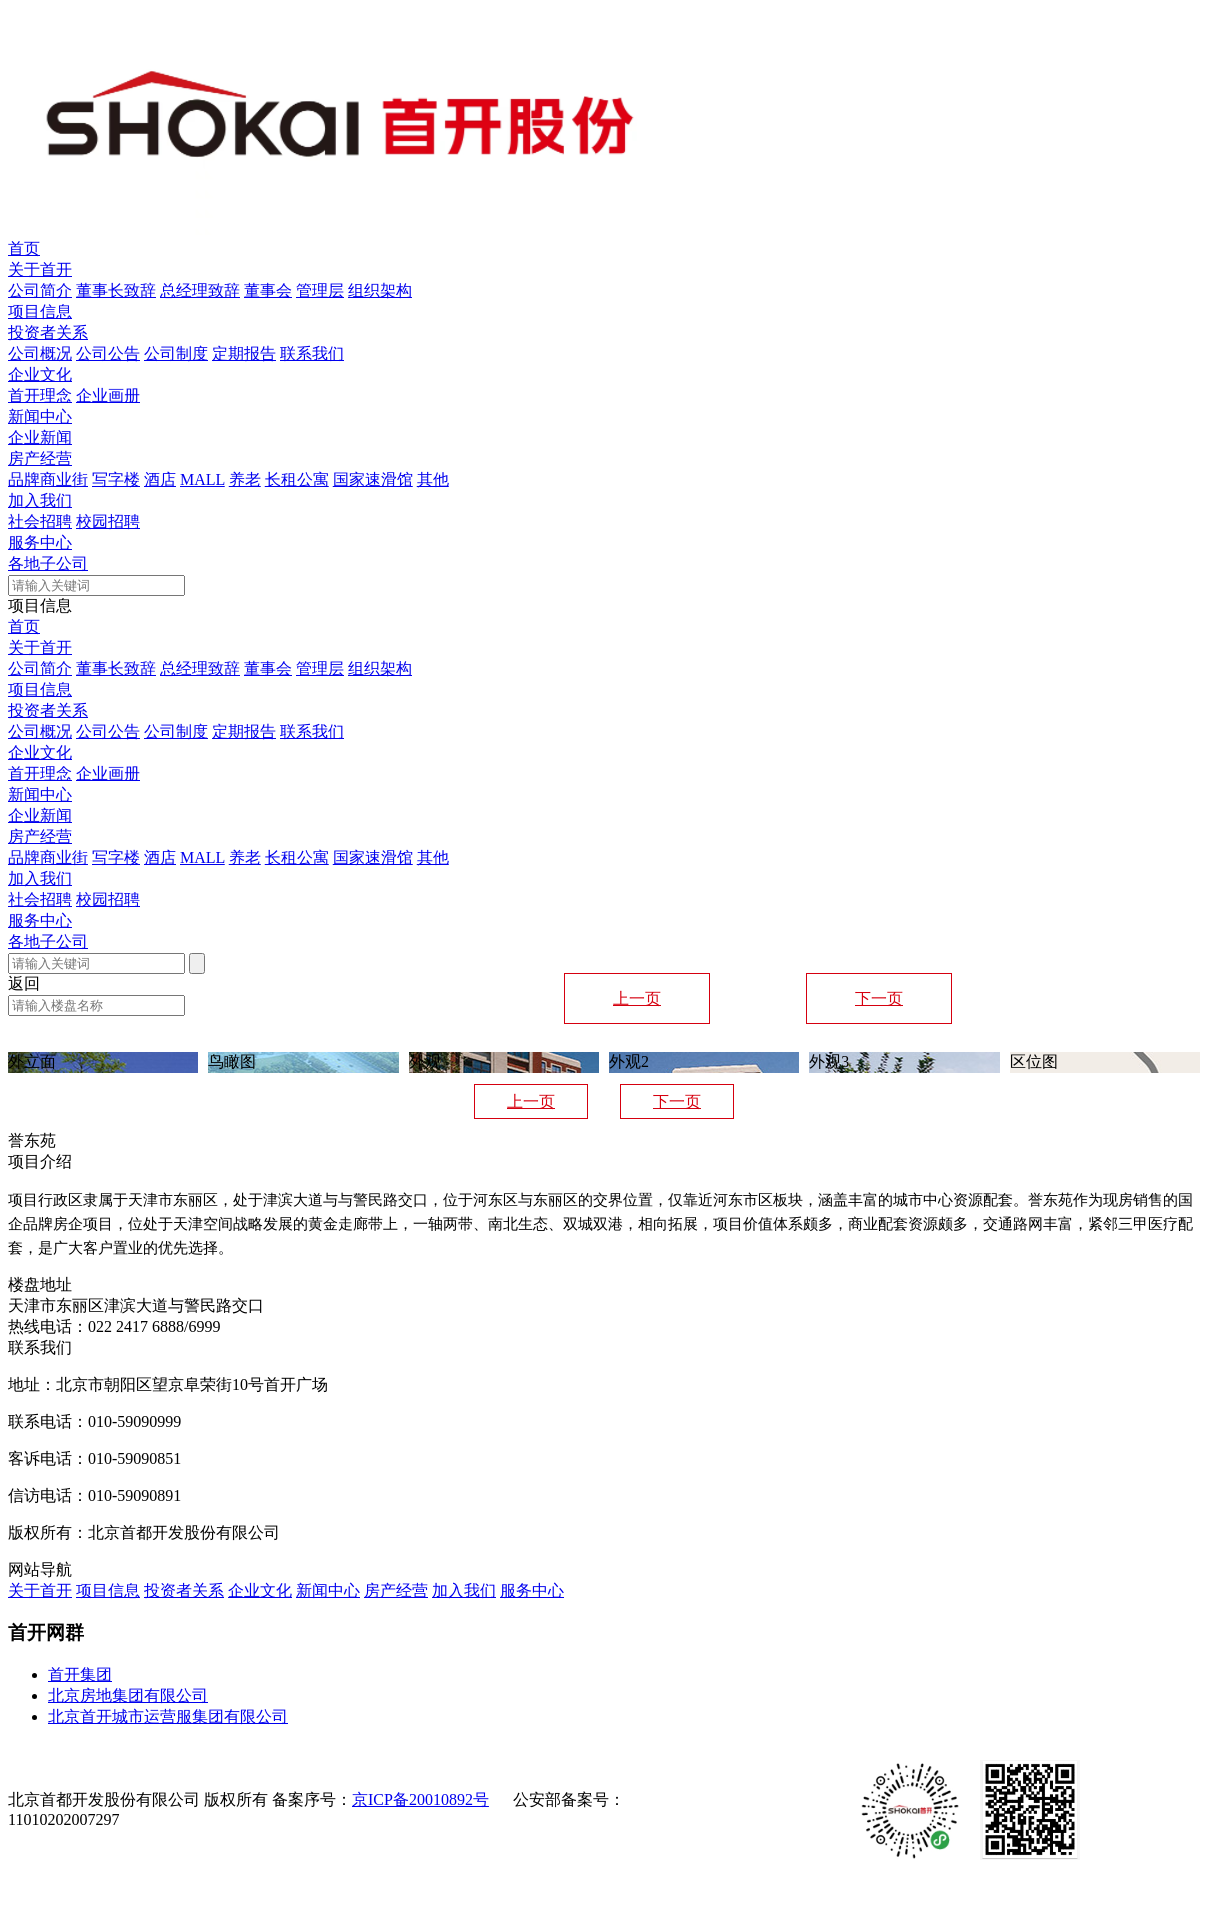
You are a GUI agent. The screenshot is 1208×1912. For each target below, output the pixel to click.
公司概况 (40, 353)
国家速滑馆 (373, 479)
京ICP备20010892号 (420, 1799)
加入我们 (40, 500)
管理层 (320, 290)
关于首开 (40, 269)
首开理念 (40, 395)
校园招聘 (108, 521)
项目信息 (40, 311)
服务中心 (40, 542)
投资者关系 (48, 332)
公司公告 (108, 353)
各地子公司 (48, 563)
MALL (202, 479)
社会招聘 (40, 521)
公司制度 (176, 353)
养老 (245, 479)
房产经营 (40, 458)
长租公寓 (297, 479)
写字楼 (116, 479)
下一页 (879, 998)
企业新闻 (40, 437)
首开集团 (80, 1674)
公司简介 (40, 290)
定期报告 (244, 353)
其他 (433, 479)
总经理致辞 (200, 290)
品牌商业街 (48, 479)
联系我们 (312, 353)
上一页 (637, 998)
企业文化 (40, 374)
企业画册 (108, 395)
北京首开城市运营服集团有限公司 (168, 1716)
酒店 (160, 479)
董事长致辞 (116, 290)
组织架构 (380, 290)
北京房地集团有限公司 (128, 1695)
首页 (24, 248)
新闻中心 (40, 416)
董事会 (268, 290)
